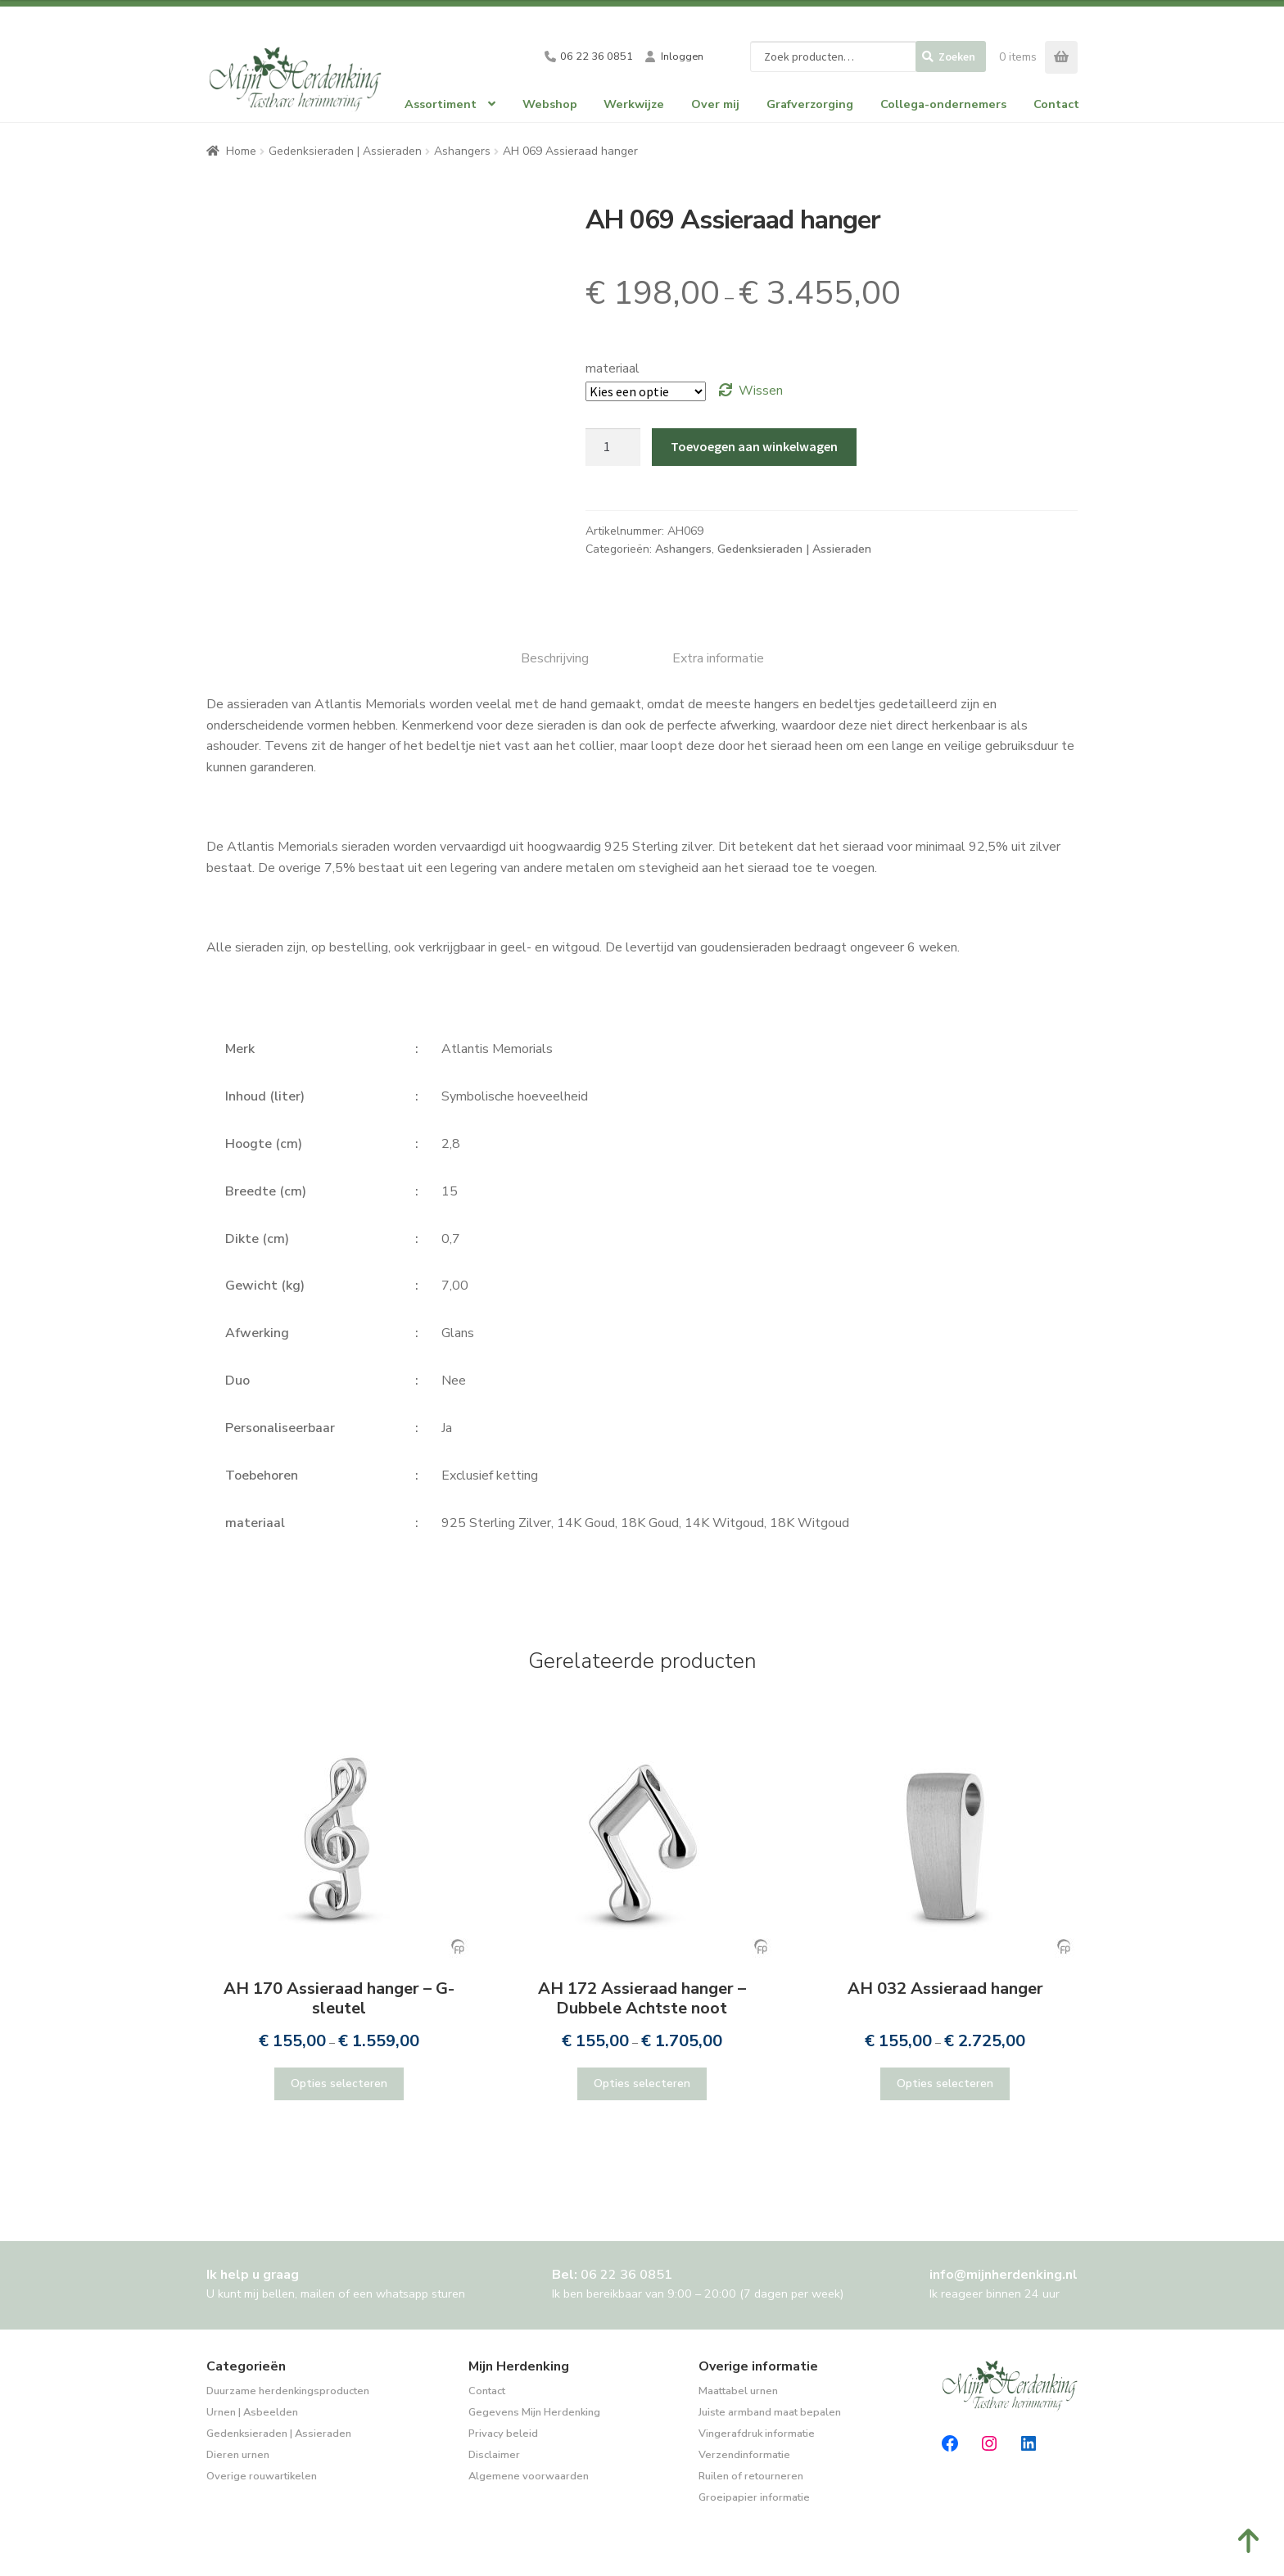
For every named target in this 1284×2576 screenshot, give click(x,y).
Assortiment (441, 104)
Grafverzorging (809, 104)
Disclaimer (494, 2454)
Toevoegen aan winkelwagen (754, 446)
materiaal (612, 368)
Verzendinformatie (744, 2454)
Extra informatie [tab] (718, 658)
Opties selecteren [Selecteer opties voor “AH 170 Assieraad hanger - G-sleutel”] (339, 2083)
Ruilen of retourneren (751, 2476)
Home (241, 151)
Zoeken (956, 56)
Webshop (549, 104)
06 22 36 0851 (596, 56)
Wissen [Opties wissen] (761, 391)
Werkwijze (634, 104)
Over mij (715, 104)
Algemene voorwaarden (528, 2476)
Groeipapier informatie (754, 2497)
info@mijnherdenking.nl (1003, 2275)
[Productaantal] (613, 447)
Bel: (612, 2275)
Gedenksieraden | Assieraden (345, 151)
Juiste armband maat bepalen (770, 2412)
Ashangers (462, 151)
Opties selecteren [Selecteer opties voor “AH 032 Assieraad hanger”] (945, 2083)
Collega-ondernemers (943, 104)
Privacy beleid (503, 2433)
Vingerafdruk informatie (757, 2433)
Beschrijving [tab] (555, 658)
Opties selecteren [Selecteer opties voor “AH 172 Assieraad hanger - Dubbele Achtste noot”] (642, 2083)
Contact (1056, 104)
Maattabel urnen (738, 2391)
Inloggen (682, 56)
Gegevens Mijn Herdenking (534, 2412)
